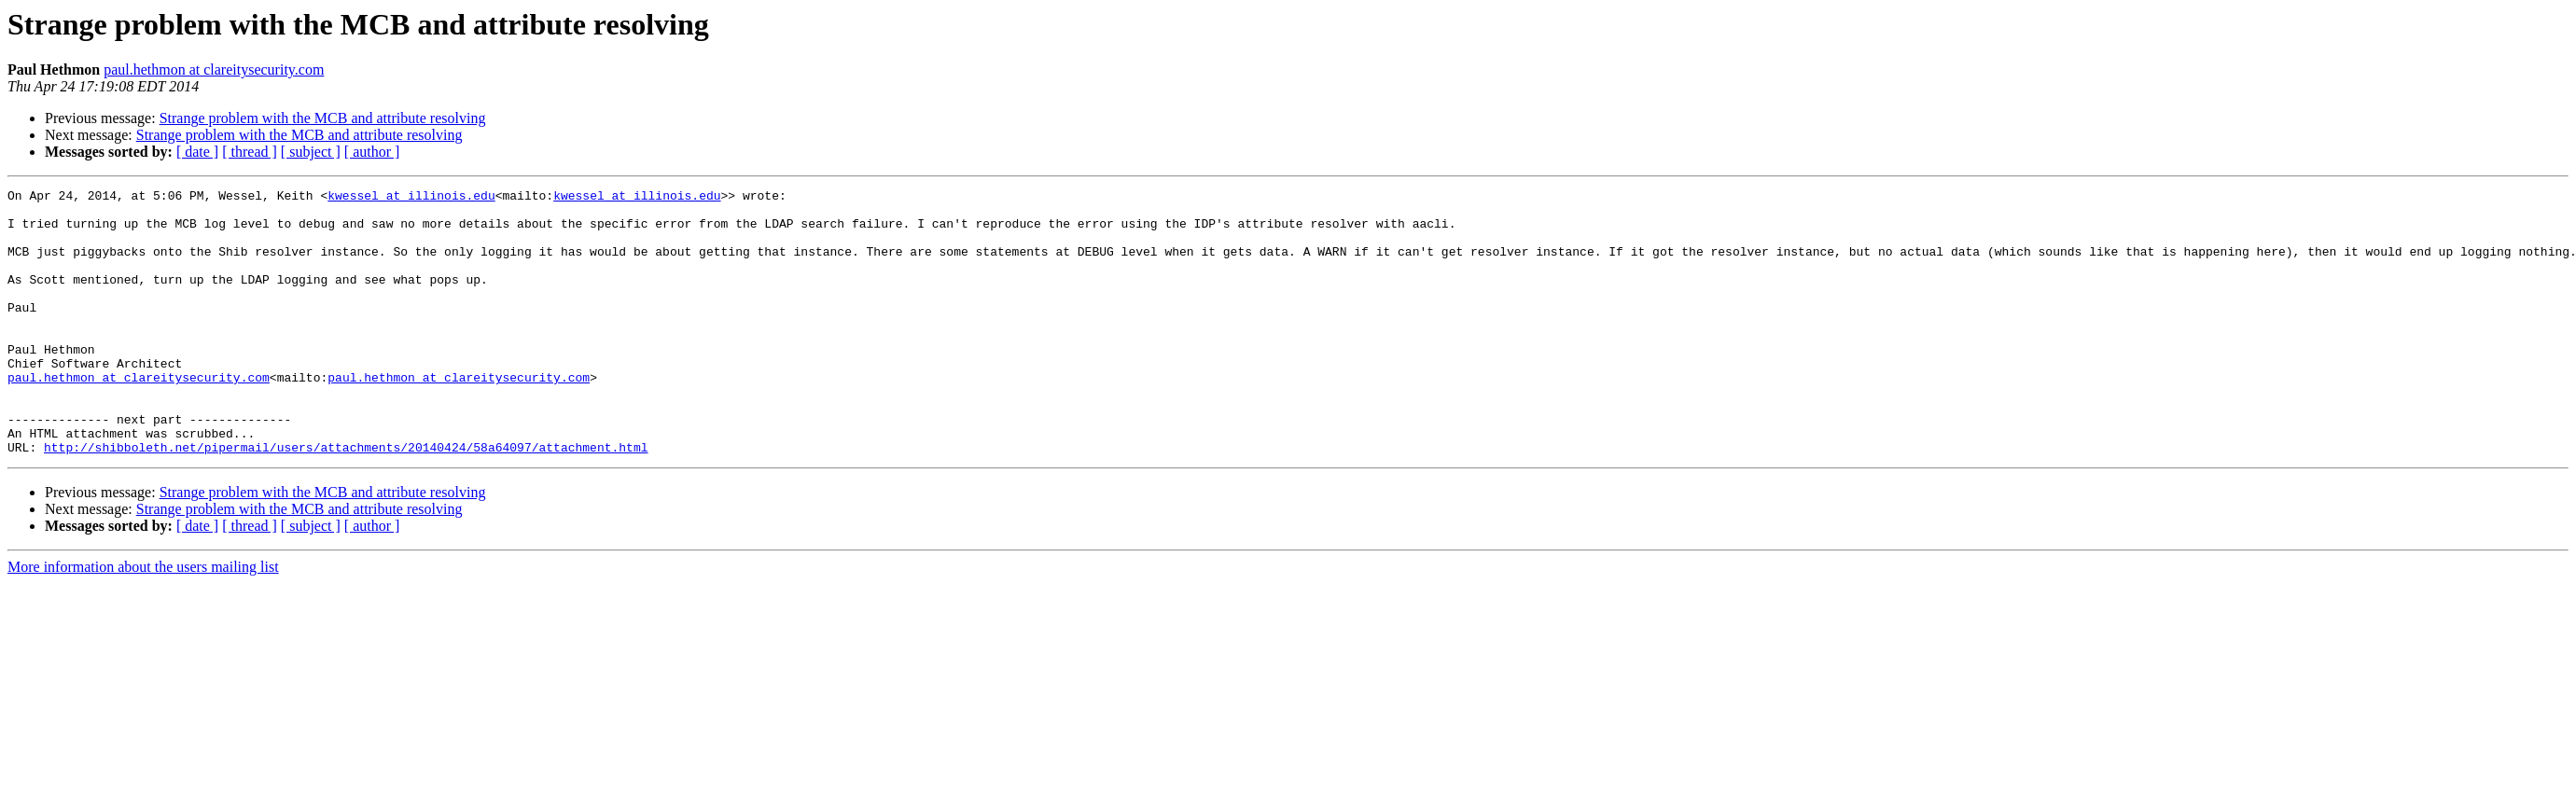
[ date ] (197, 152)
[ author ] (372, 152)
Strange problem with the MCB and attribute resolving (323, 118)
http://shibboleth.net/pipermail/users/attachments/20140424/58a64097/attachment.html (345, 500)
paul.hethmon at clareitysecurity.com (214, 69)
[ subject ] (311, 152)
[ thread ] (249, 152)
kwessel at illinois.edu (410, 197)
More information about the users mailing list (143, 620)
